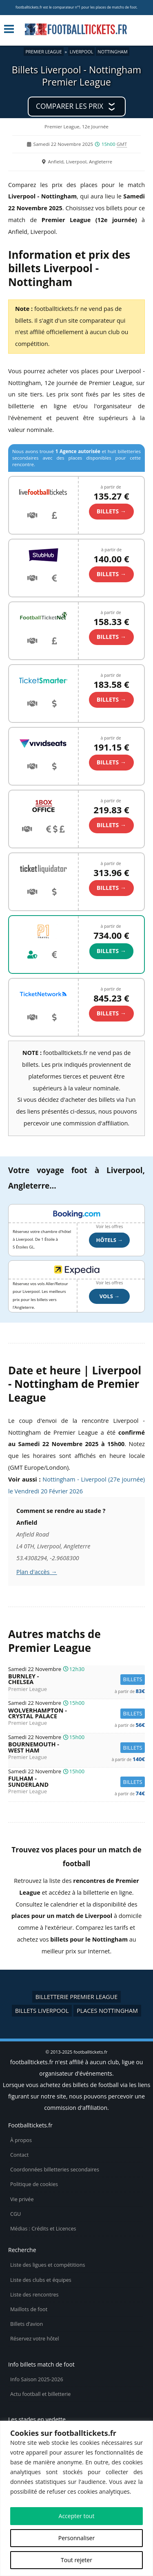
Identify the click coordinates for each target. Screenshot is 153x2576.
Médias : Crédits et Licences (43, 2228)
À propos (21, 2140)
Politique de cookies (34, 2184)
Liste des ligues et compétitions (47, 2264)
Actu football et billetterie (40, 2394)
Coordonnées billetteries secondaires (54, 2169)
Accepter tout (77, 2516)
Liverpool (81, 51)
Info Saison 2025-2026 (36, 2379)
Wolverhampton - (76, 1713)
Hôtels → (109, 1240)
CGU (15, 2214)
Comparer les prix (69, 106)
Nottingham (112, 51)
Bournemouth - (76, 1747)
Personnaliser (76, 2538)
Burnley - (76, 1679)
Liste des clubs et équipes (40, 2280)
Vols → (110, 1296)
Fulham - (76, 1781)
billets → (111, 511)
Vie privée (22, 2199)
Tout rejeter (76, 2560)
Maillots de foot (28, 2309)
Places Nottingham (107, 2011)
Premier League (43, 51)
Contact (19, 2154)
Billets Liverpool (42, 2011)
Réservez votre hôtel (34, 2338)
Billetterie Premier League (76, 1997)
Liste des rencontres (34, 2294)
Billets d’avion (26, 2324)
